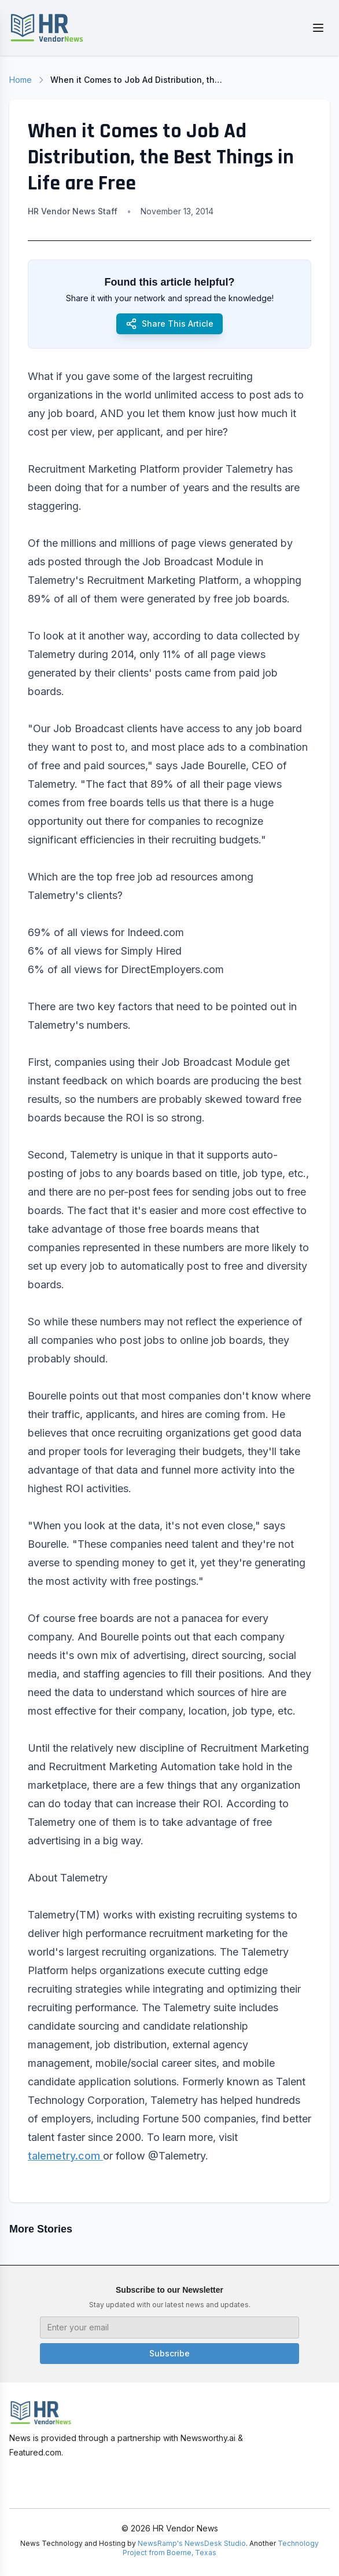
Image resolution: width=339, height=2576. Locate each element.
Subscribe (169, 2353)
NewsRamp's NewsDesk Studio (192, 2543)
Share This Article (169, 324)
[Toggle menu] (318, 27)
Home (20, 80)
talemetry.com (65, 2156)
